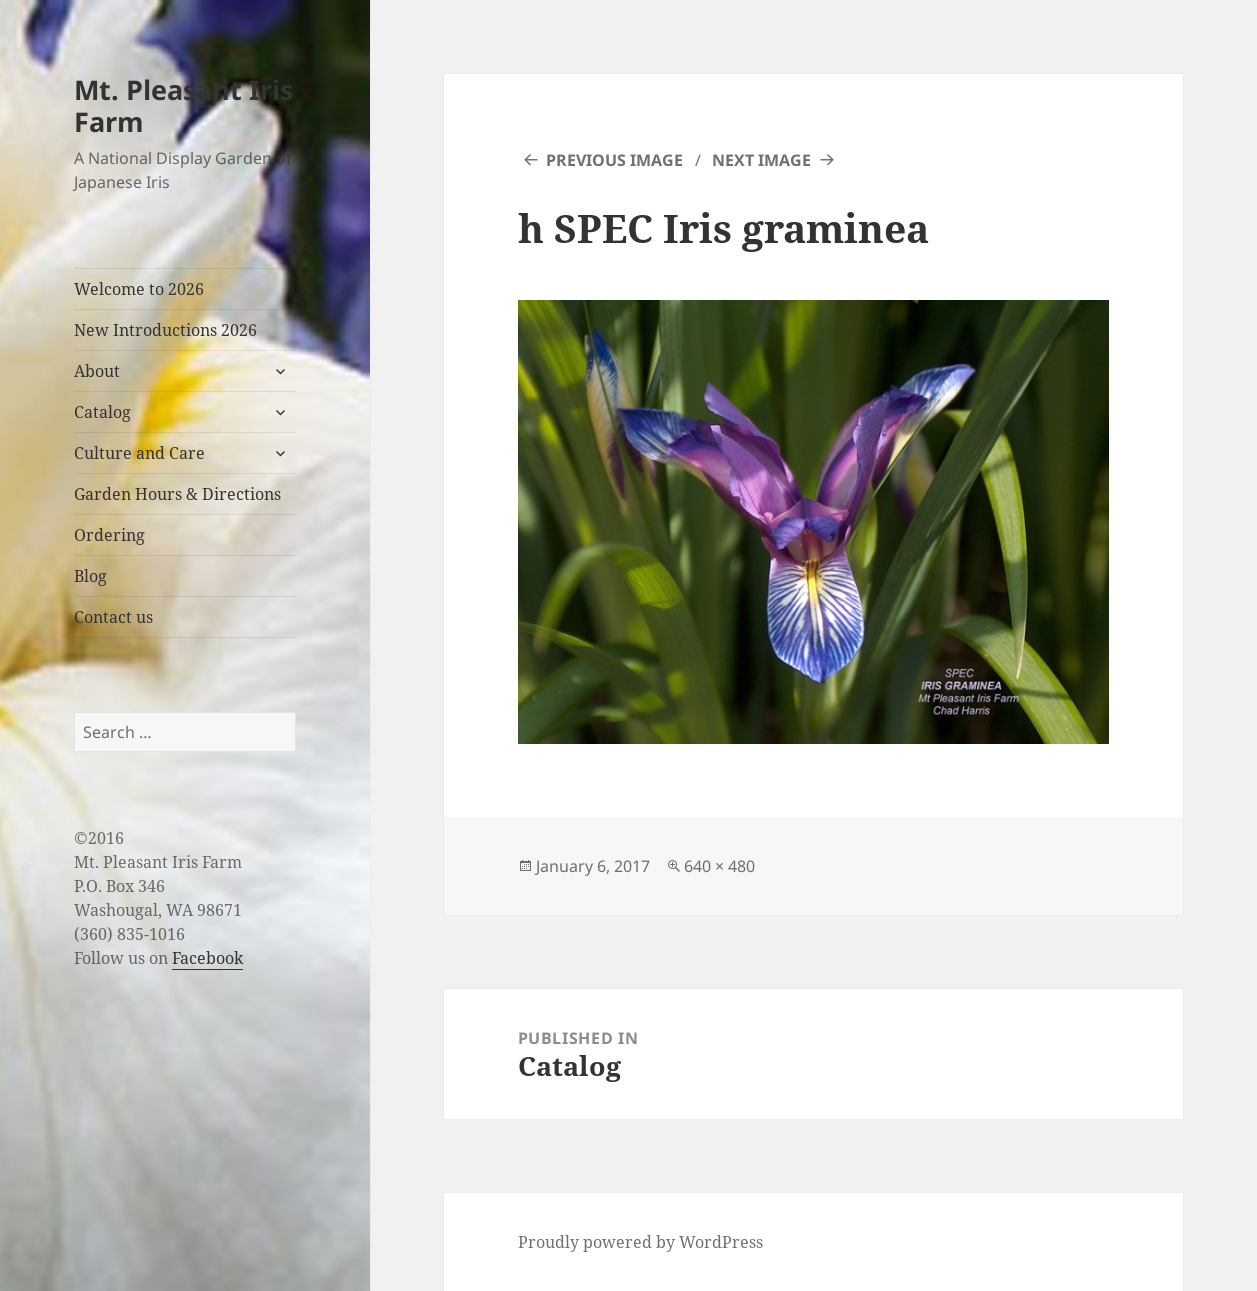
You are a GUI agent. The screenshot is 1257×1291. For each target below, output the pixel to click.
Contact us (113, 617)
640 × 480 (719, 866)
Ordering (109, 535)
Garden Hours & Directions (177, 494)
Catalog (102, 412)
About (97, 371)
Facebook (207, 958)
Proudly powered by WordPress (640, 1242)
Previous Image (614, 160)
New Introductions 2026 (165, 330)
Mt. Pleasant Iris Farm (183, 105)
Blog (90, 576)
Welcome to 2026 (139, 289)
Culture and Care (139, 453)
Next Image (761, 160)
